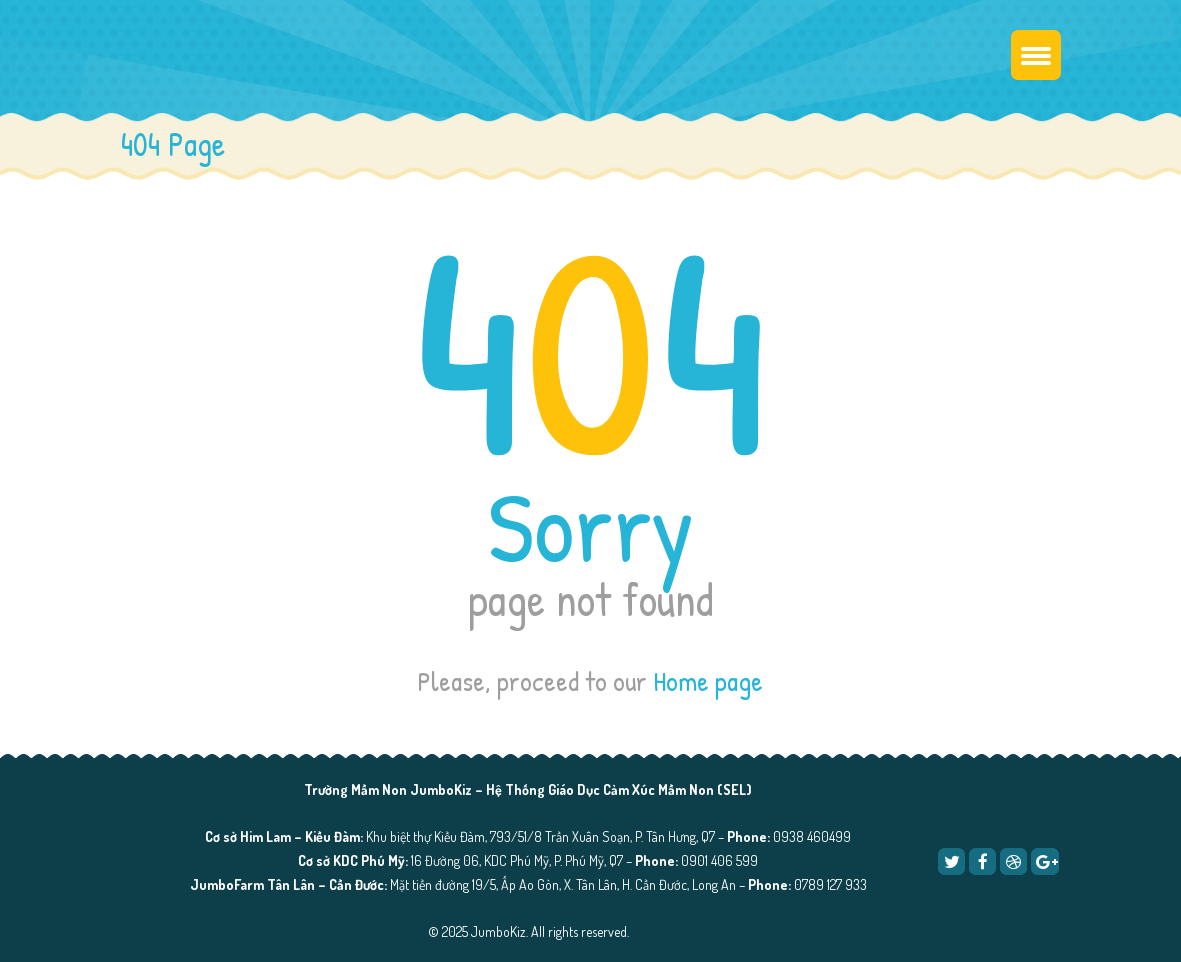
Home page (708, 681)
